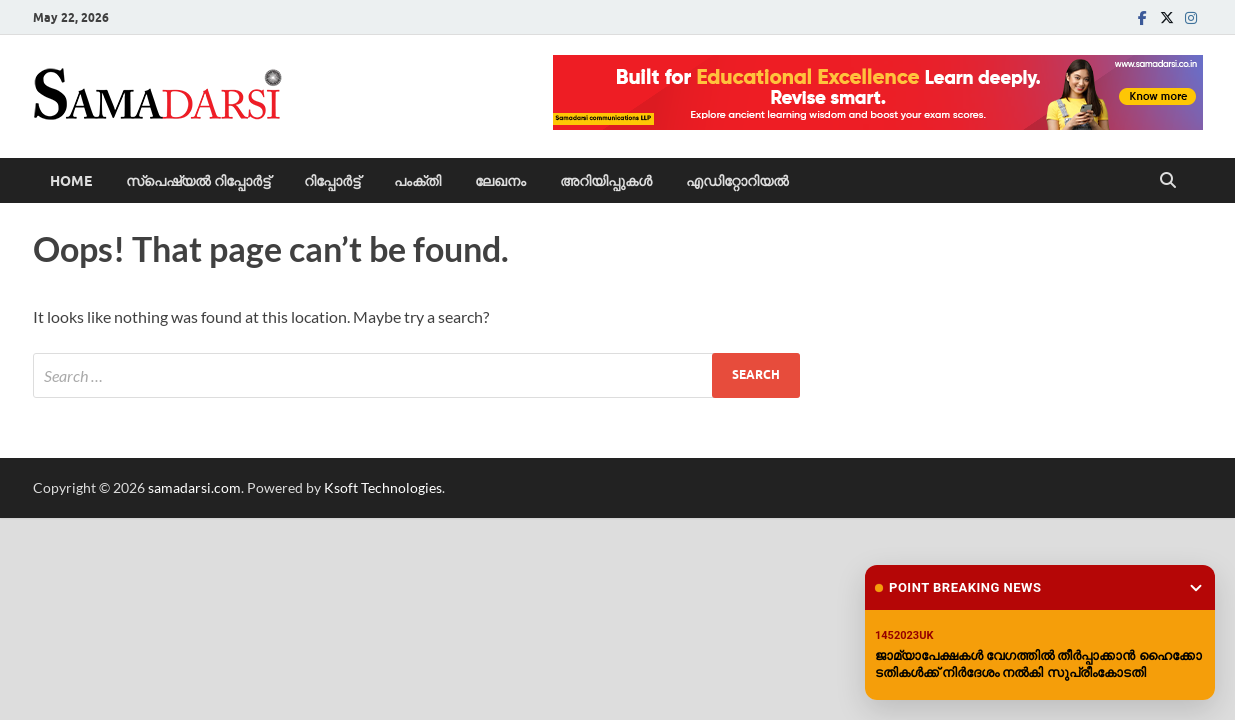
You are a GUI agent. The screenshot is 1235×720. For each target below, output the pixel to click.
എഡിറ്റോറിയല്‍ (737, 181)
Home (71, 181)
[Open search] (1168, 181)
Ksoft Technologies (383, 487)
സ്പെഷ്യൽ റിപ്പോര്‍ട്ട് (198, 181)
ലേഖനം (500, 181)
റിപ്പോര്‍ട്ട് (332, 181)
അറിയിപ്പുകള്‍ (606, 181)
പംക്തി (417, 181)
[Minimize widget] (1196, 588)
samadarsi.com (194, 487)
